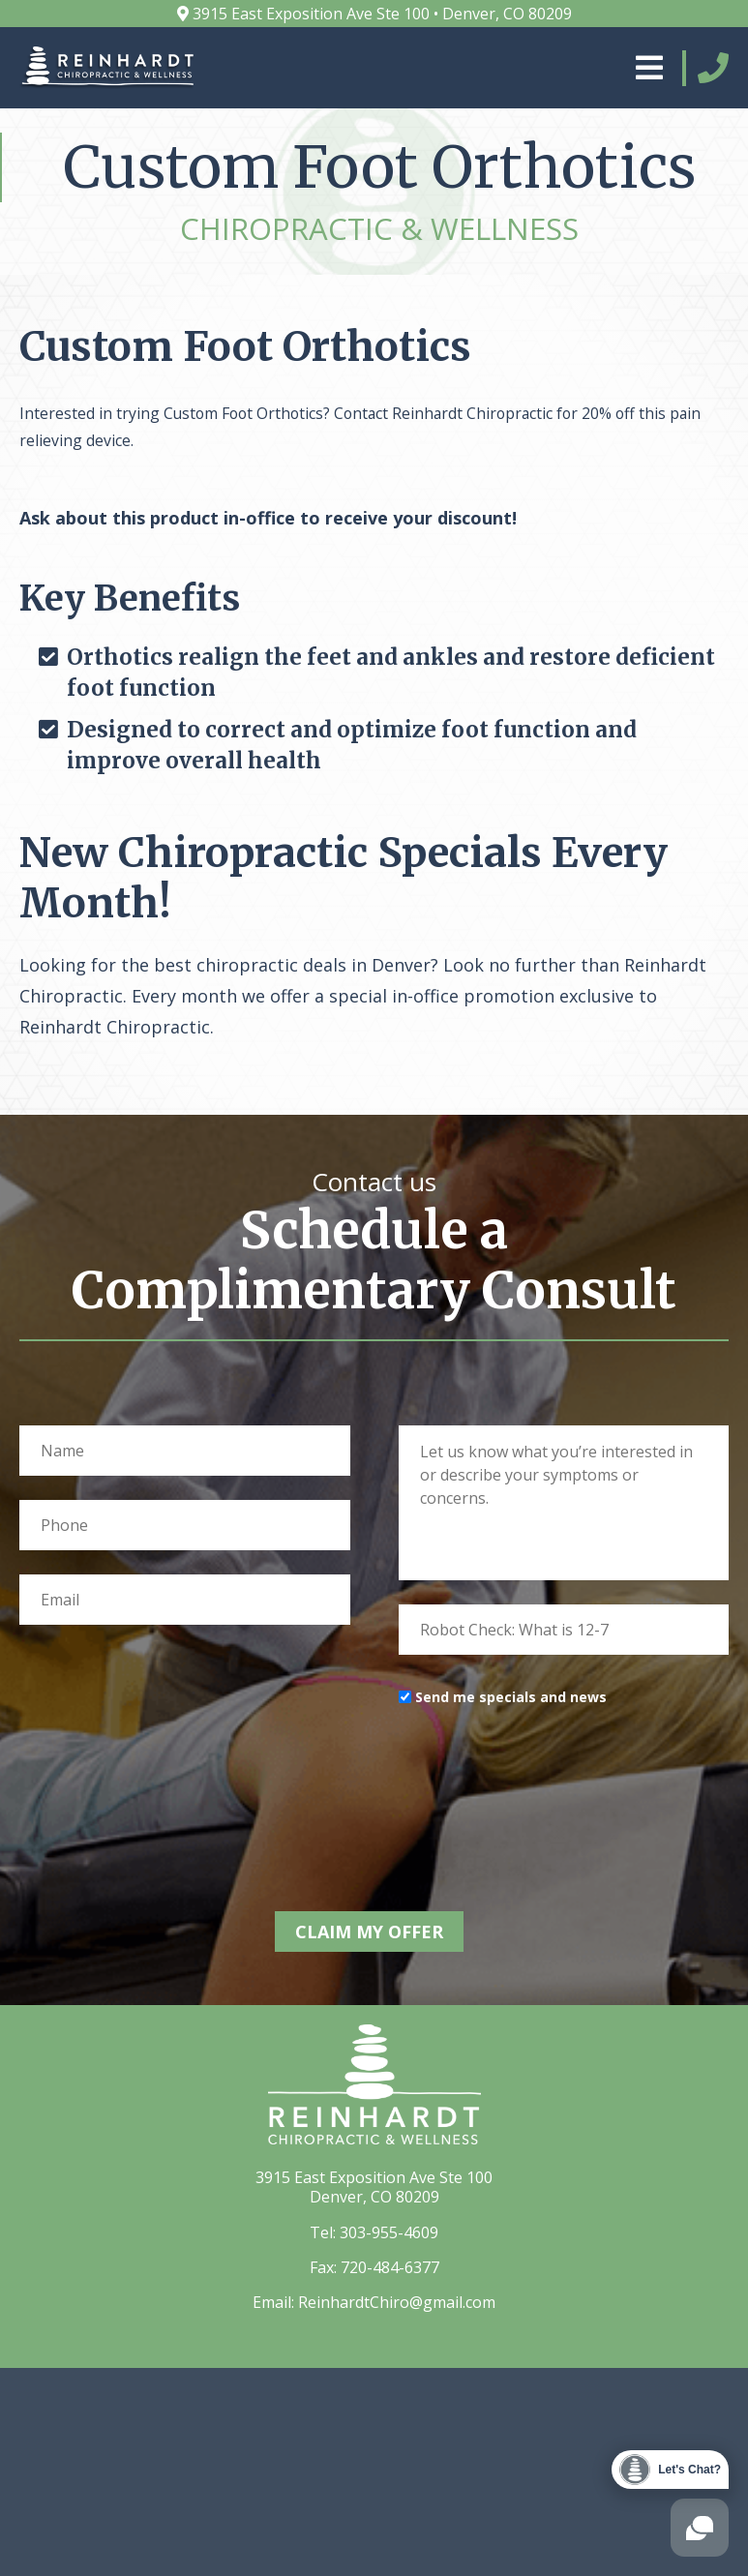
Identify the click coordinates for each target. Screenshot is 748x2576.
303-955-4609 (389, 2227)
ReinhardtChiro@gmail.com (396, 2297)
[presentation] (546, 1776)
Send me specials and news (511, 1697)
